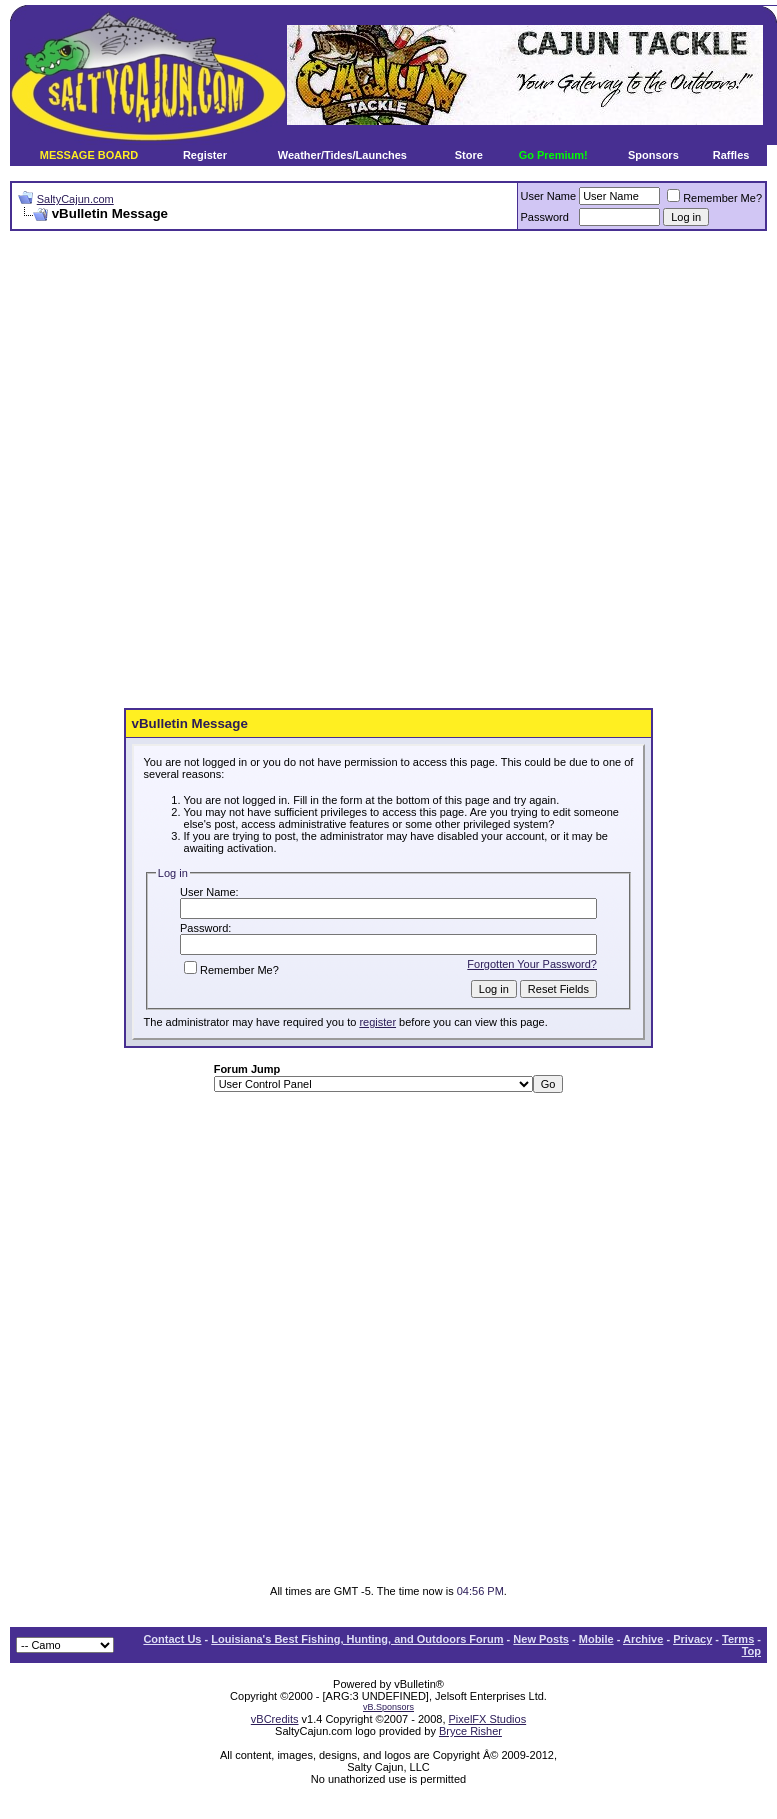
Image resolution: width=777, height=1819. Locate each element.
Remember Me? (714, 198)
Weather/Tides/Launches (342, 155)
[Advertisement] (239, 470)
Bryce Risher (470, 1731)
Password (545, 217)
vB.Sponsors (388, 1707)
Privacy (692, 1639)
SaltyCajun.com (75, 199)
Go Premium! (553, 155)
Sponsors (653, 155)
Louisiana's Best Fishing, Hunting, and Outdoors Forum (357, 1639)
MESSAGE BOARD (89, 155)
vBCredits (275, 1719)
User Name (549, 196)
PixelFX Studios (488, 1719)
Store (469, 155)
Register (205, 155)
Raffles (731, 155)
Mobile (596, 1639)
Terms (738, 1639)
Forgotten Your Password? (532, 964)
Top (751, 1651)
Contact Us (172, 1639)
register (377, 1022)
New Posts (541, 1639)
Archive (643, 1639)
